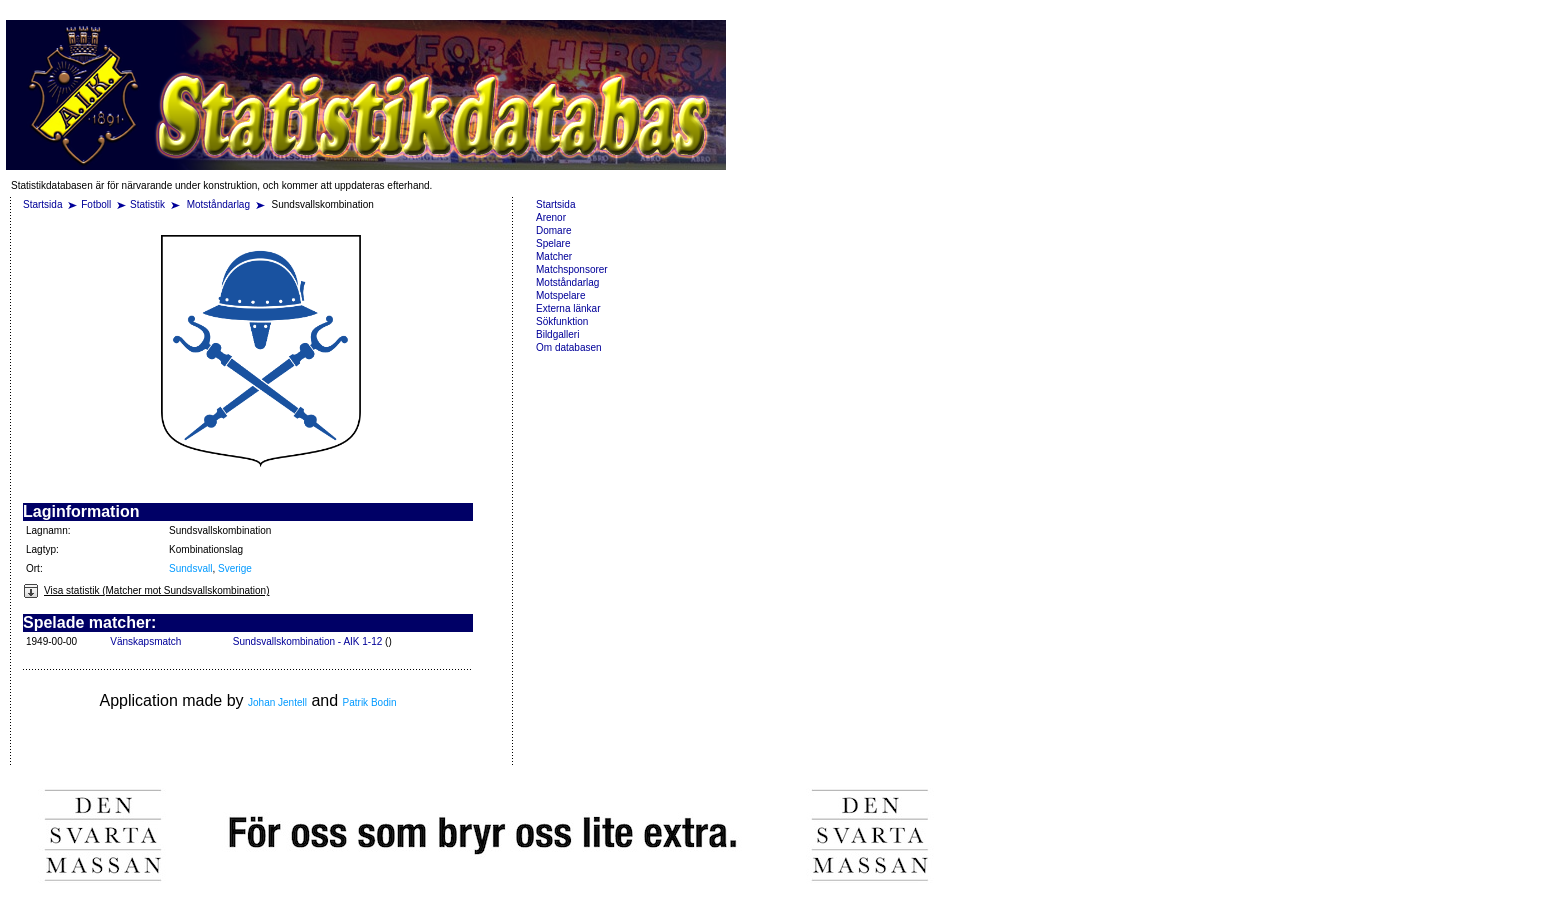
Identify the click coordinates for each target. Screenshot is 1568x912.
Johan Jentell (277, 702)
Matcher (554, 256)
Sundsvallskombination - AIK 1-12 (308, 641)
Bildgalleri (557, 334)
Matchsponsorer (572, 269)
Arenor (551, 217)
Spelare (553, 243)
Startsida (42, 204)
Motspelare (560, 295)
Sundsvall (190, 568)
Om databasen (569, 347)
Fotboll (96, 204)
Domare (554, 230)
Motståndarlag (220, 204)
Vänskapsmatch (145, 641)
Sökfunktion (562, 321)
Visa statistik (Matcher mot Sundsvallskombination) (146, 590)
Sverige (235, 568)
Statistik (147, 204)
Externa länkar (568, 308)
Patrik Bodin (370, 702)
